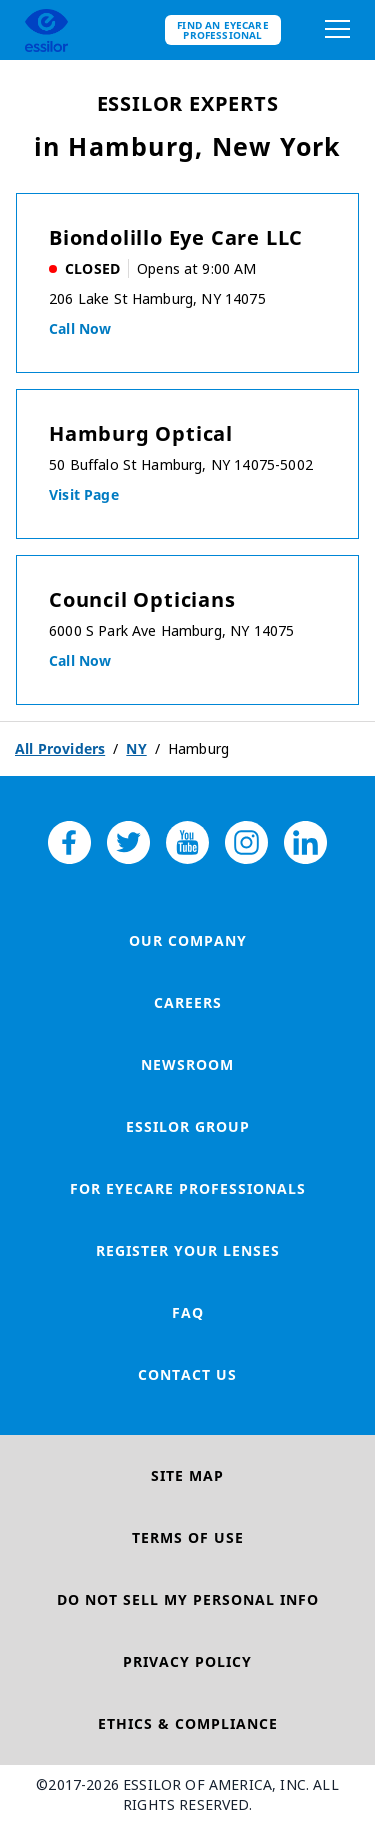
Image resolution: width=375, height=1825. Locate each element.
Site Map (187, 1475)
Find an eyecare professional (223, 30)
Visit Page (84, 494)
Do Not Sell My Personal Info (188, 1599)
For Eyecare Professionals (188, 1188)
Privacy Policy (187, 1661)
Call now (80, 328)
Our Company (188, 940)
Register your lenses (188, 1250)
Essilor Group (188, 1126)
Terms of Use (188, 1537)
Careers (188, 1002)
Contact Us (187, 1374)
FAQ (188, 1312)
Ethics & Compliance (188, 1723)
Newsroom (187, 1064)
